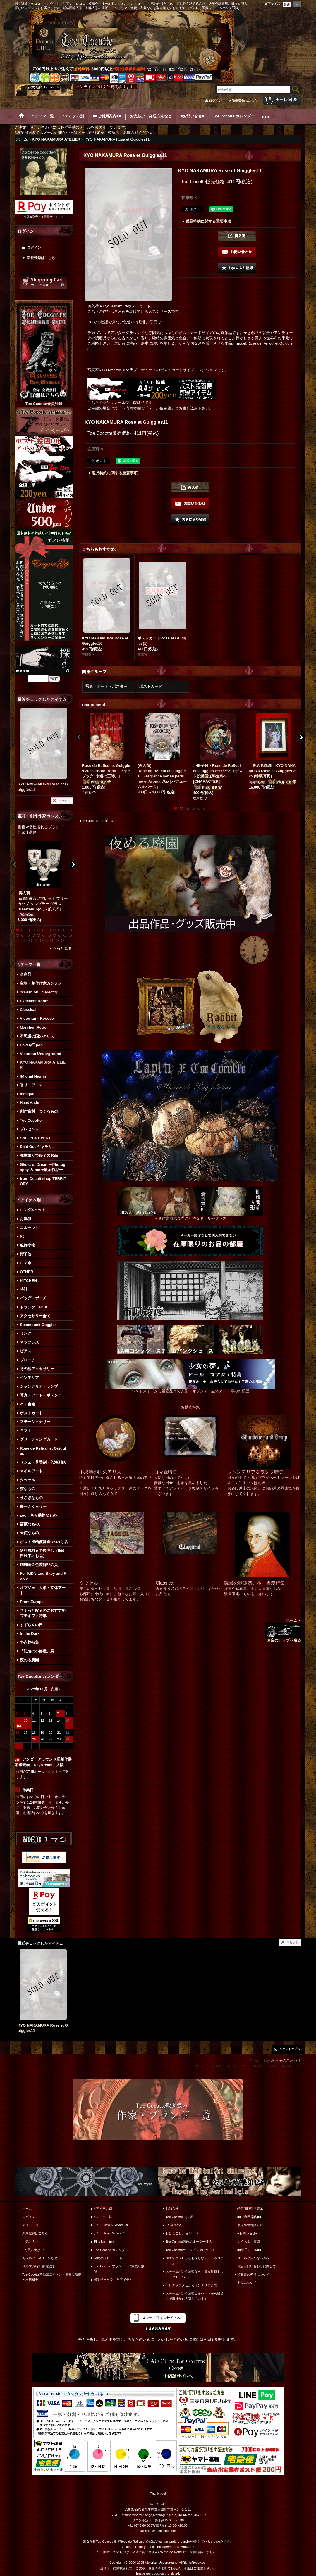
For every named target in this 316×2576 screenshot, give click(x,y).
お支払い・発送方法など (40, 2258)
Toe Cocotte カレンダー (111, 2250)
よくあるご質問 (248, 2241)
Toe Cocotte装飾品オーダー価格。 (190, 2241)
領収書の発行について (253, 2274)
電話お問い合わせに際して (256, 2266)
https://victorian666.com (175, 2547)
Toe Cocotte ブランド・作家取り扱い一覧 (122, 2268)
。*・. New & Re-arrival (111, 2225)
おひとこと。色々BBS (182, 2233)
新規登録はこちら (244, 100)
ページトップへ (289, 2049)
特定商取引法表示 (250, 2208)
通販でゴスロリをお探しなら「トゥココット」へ (195, 2260)
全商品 (25, 974)
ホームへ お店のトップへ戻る (283, 1630)
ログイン (215, 100)
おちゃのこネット (286, 2060)
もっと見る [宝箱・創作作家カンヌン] (62, 948)
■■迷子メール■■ (249, 2250)
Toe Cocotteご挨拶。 (181, 2217)
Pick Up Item (104, 2241)
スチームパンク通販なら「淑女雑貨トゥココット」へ (195, 2274)
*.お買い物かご (33, 2250)
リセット (64, 800)
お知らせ (172, 2208)
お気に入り (30, 2241)
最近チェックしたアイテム (113, 2279)
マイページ (30, 2225)
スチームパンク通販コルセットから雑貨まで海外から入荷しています (195, 2296)
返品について (247, 2282)
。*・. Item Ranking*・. (111, 2233)
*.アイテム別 (103, 2208)
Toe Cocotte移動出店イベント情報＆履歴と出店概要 (51, 2277)
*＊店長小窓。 (176, 2225)
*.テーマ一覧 (103, 2217)
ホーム (27, 2208)
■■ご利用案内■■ (249, 2217)
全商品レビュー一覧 (108, 2258)
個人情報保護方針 (250, 2225)
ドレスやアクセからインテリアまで (191, 2285)
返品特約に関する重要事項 (208, 221)
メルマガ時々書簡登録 (38, 2266)
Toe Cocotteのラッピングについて (190, 2250)
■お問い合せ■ (247, 2233)
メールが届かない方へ (253, 2258)
